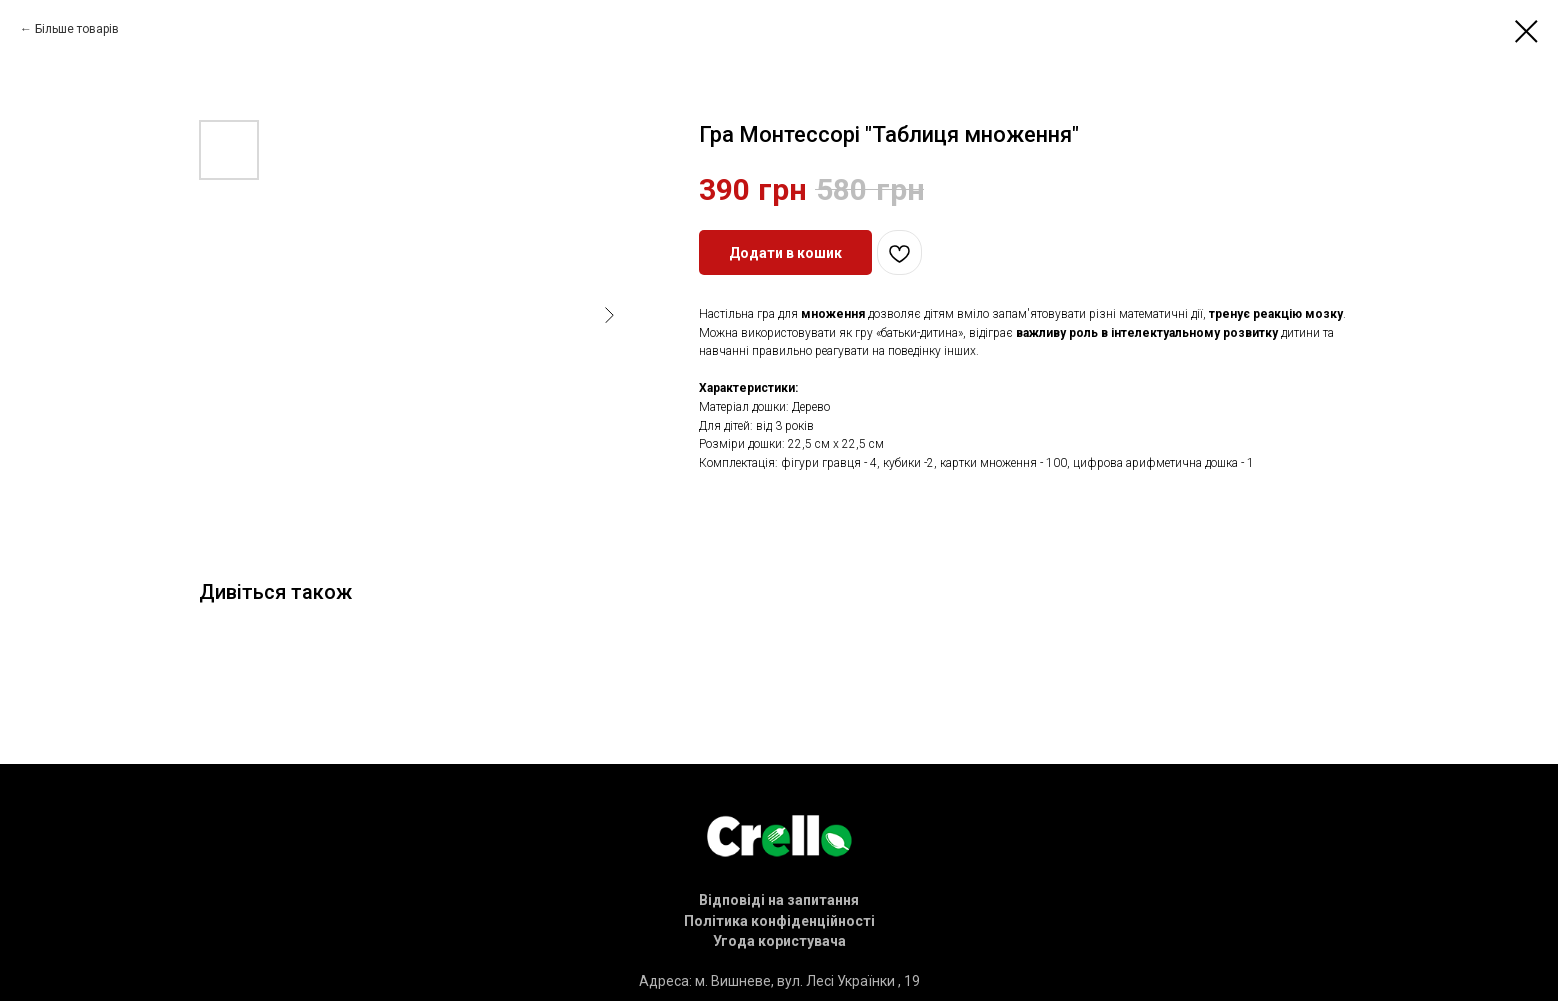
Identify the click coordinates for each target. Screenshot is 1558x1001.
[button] (779, 900)
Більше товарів (77, 29)
